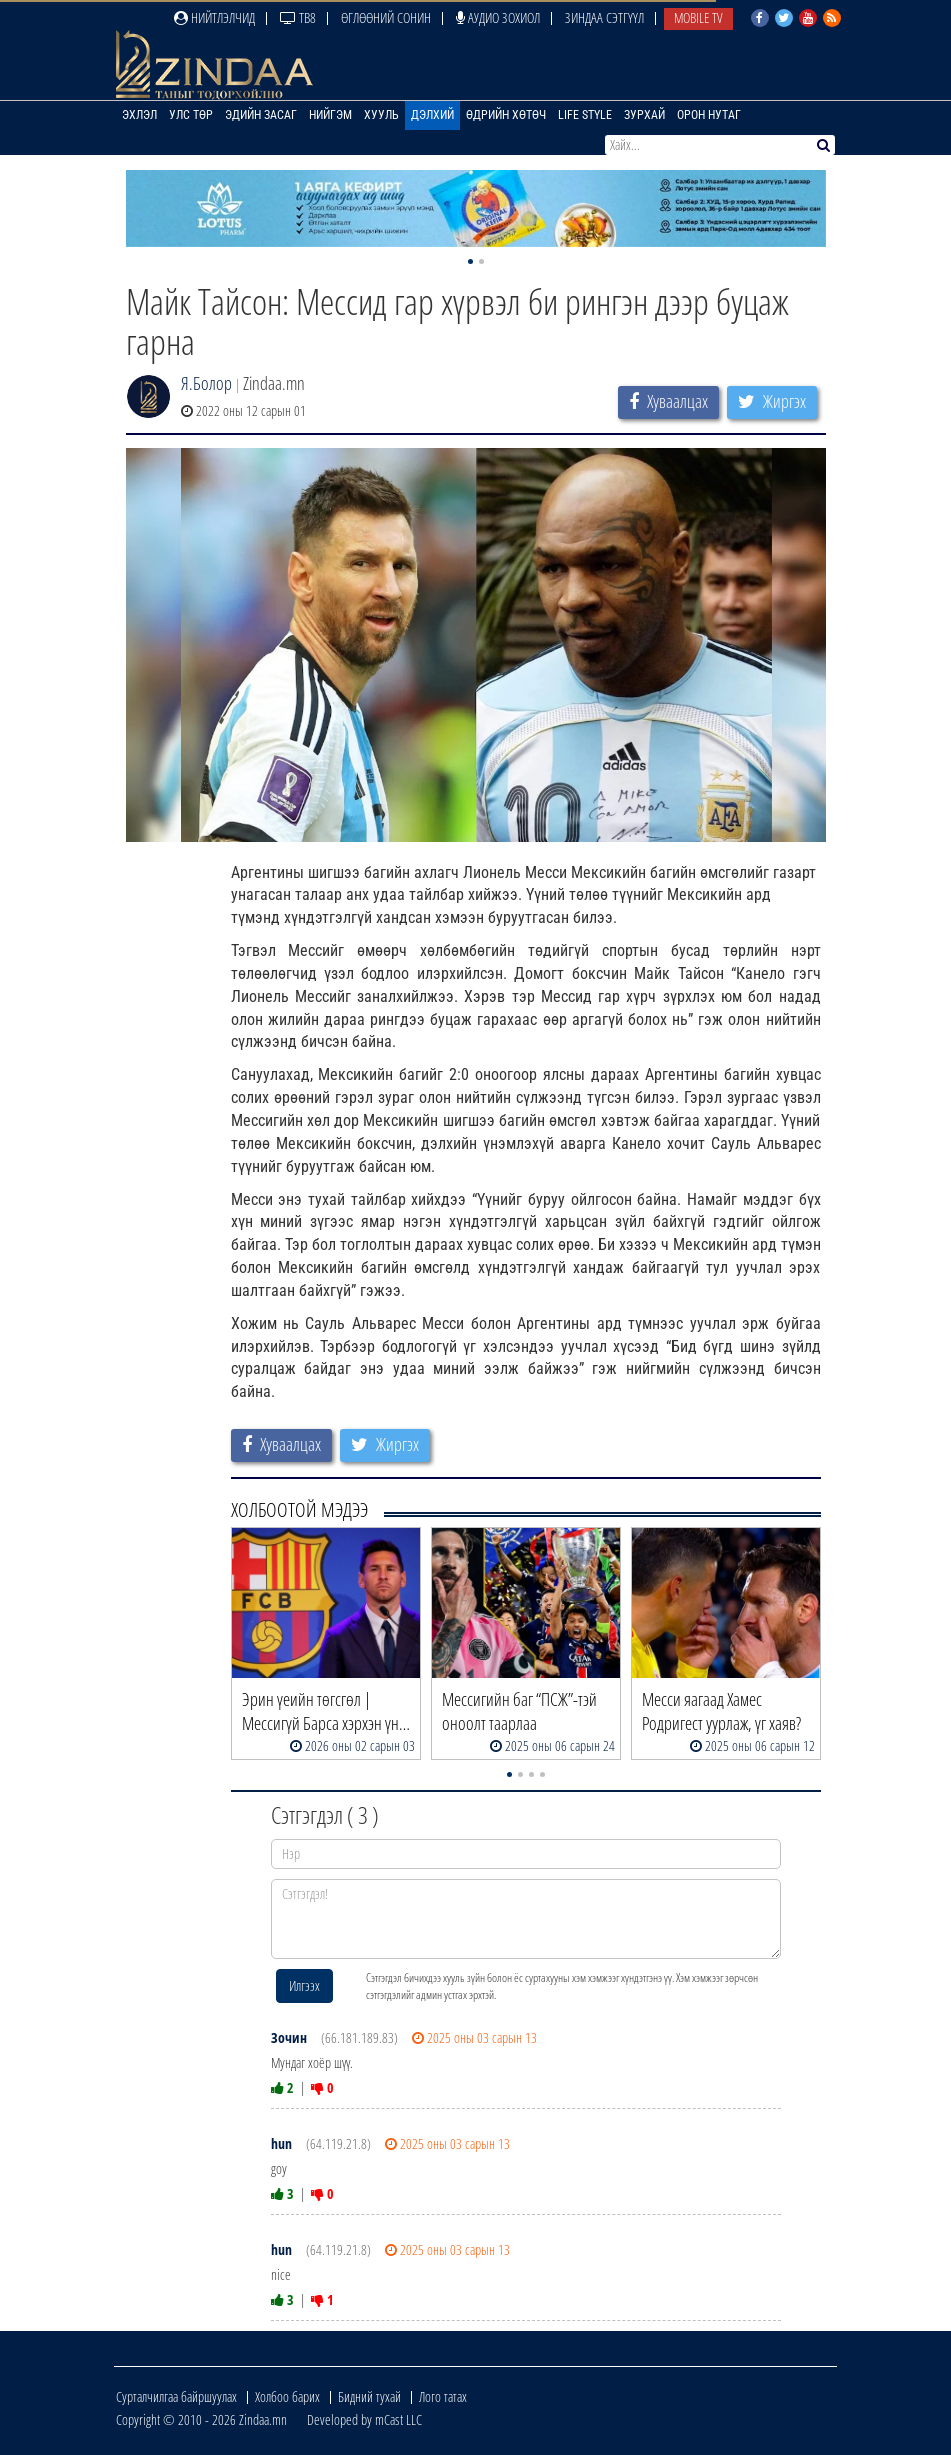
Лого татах (443, 2396)
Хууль (381, 115)
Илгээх (304, 1985)
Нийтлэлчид (214, 17)
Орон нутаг (709, 115)
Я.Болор (206, 383)
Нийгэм (330, 115)
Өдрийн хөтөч (506, 115)
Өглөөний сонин (386, 17)
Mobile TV (698, 17)
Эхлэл (139, 115)
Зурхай (644, 115)
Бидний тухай (369, 2396)
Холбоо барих (287, 2396)
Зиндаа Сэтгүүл (604, 17)
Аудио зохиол (498, 17)
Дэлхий (432, 115)
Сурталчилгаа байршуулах (176, 2396)
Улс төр (191, 115)
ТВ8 (298, 17)
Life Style (585, 115)
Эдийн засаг (261, 115)
